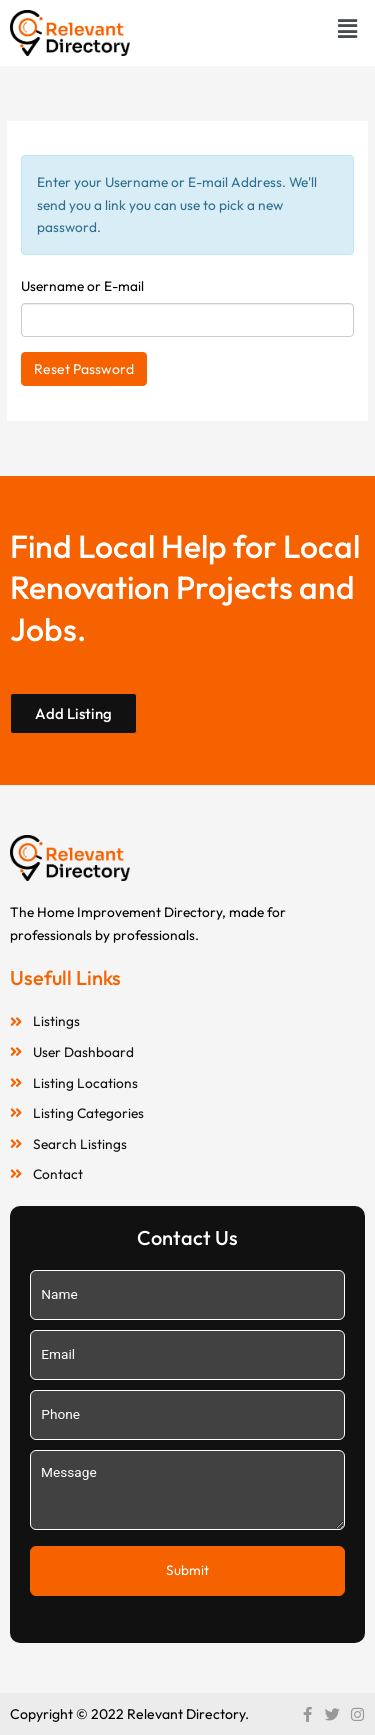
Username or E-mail (82, 286)
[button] (348, 28)
